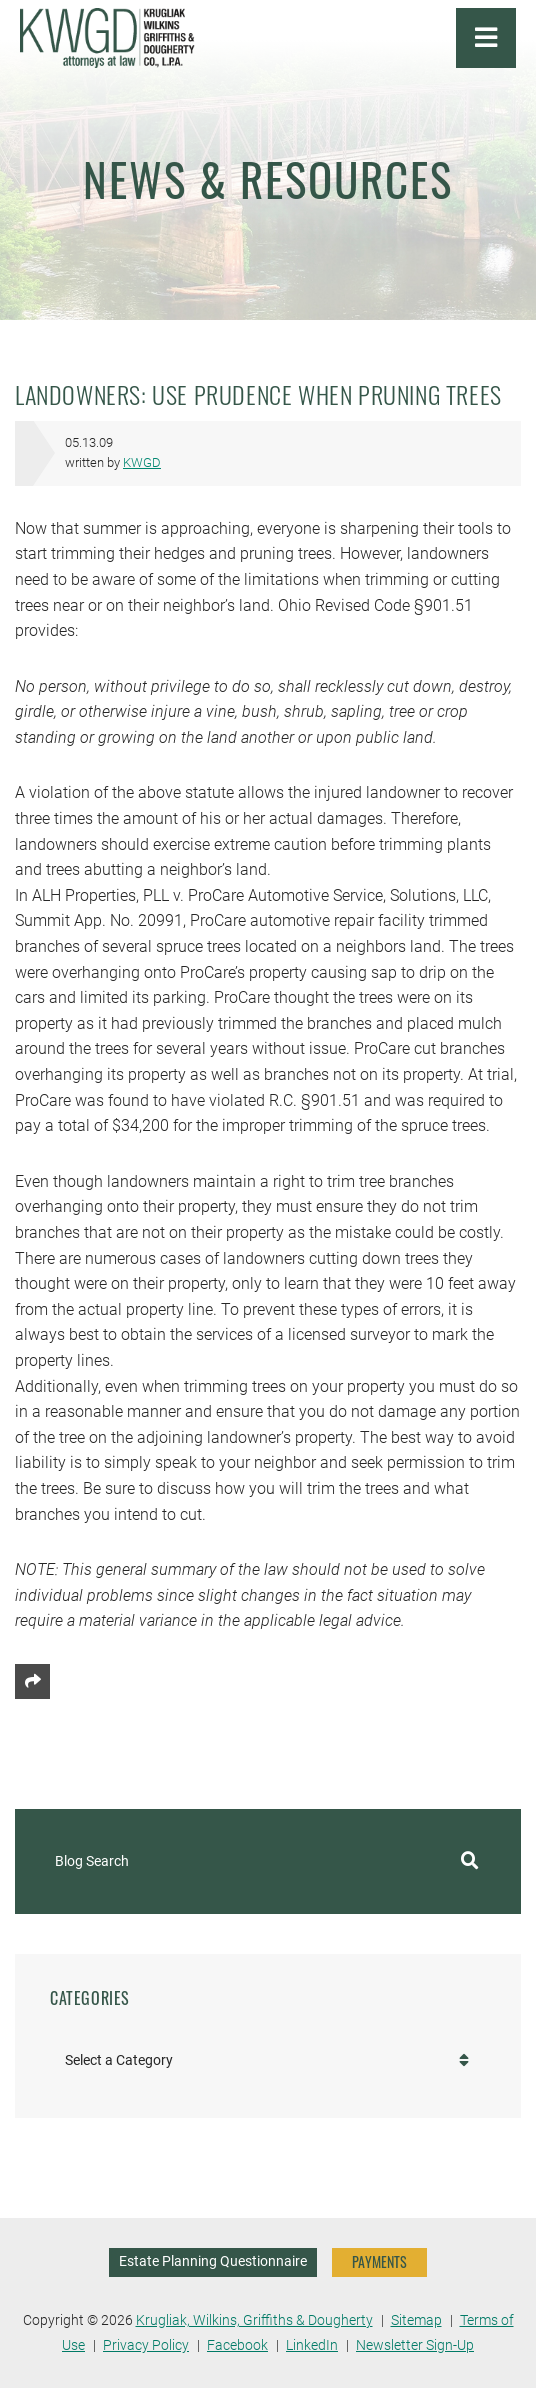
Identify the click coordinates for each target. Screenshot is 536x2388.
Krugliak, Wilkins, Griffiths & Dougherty (254, 2320)
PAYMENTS (379, 2261)
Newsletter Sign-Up (415, 2345)
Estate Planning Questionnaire (213, 2261)
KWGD (142, 462)
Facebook (237, 2345)
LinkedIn (312, 2345)
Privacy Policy (146, 2345)
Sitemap (416, 2320)
